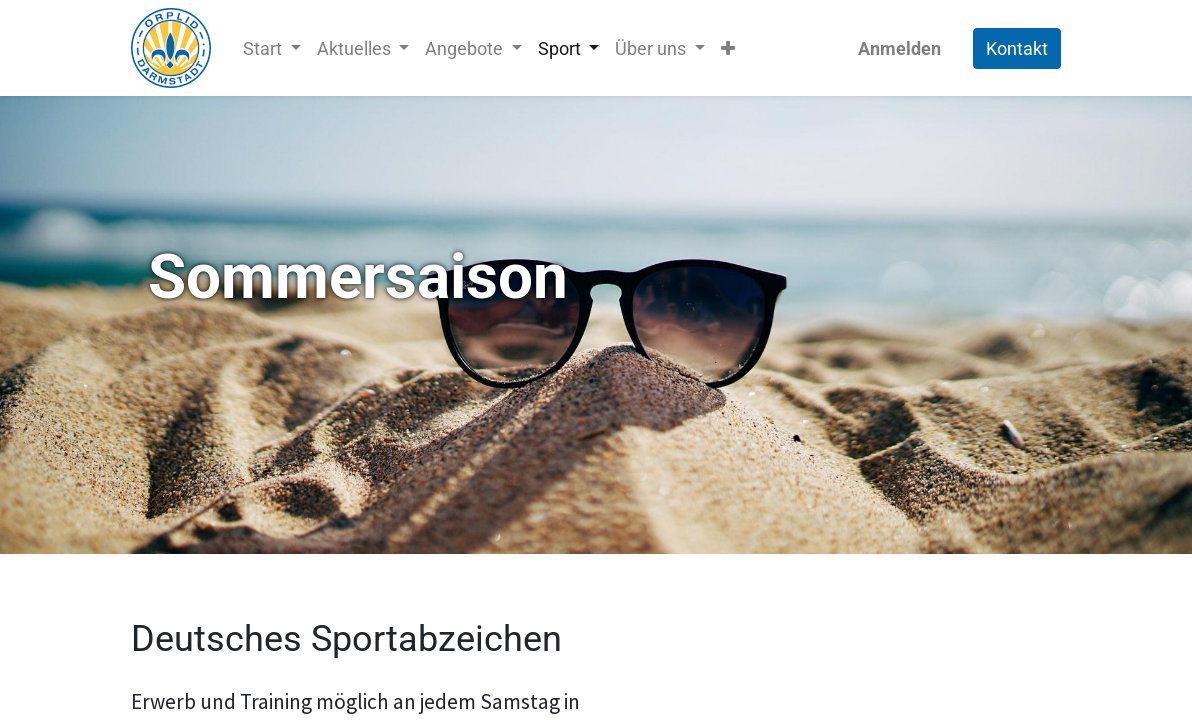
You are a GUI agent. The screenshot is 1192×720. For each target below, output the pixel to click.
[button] (728, 48)
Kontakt (1017, 48)
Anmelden (899, 48)
